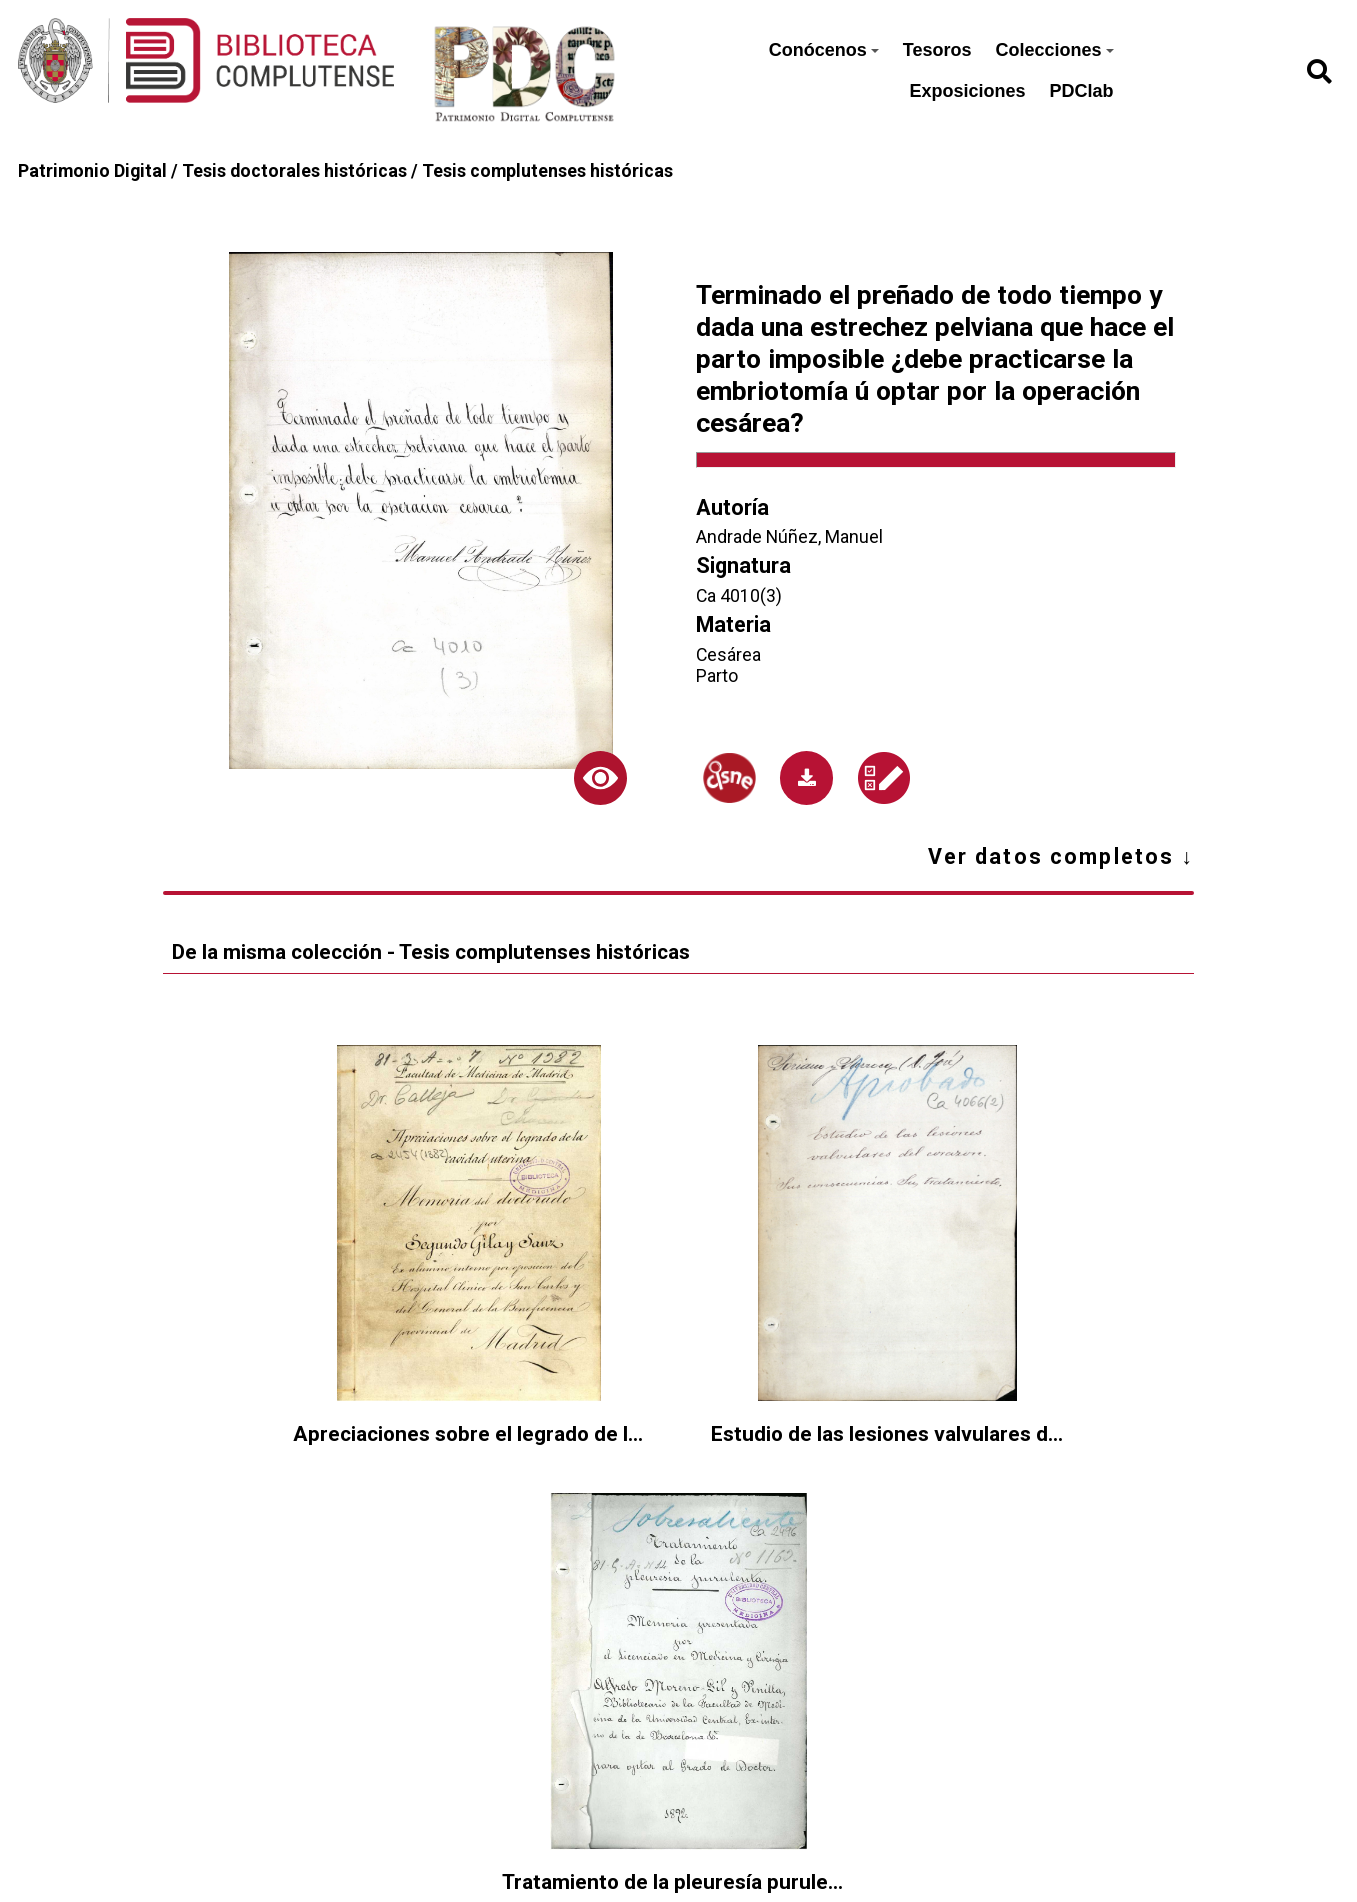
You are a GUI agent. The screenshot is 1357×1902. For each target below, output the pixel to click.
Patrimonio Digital (92, 170)
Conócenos (824, 50)
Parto (717, 675)
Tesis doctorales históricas (294, 170)
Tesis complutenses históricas (547, 170)
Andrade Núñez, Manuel (789, 536)
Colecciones (1054, 50)
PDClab (1082, 91)
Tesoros (937, 50)
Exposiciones (967, 91)
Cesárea (728, 654)
